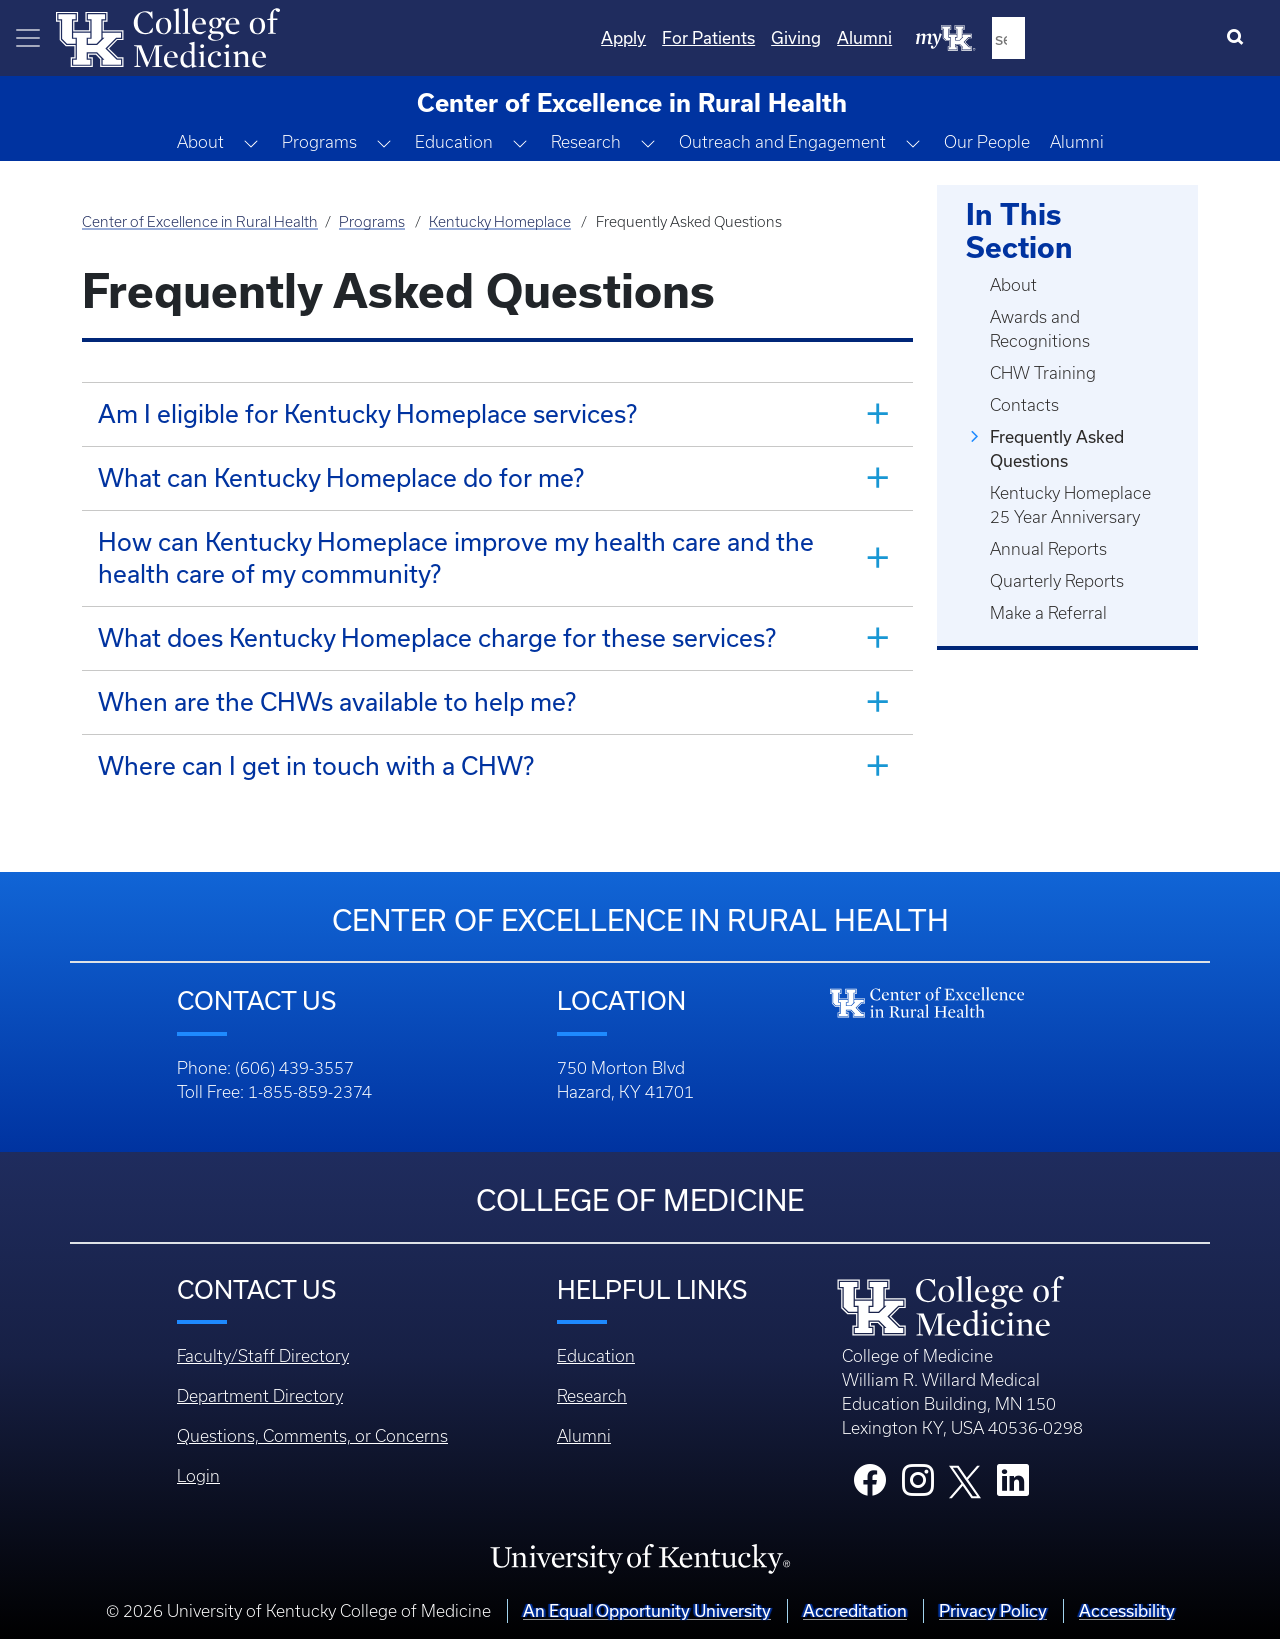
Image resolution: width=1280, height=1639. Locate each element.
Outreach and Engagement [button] (782, 142)
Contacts (1024, 405)
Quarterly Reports (1057, 581)
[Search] (1239, 38)
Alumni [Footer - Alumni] (584, 1436)
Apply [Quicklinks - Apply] (830, 37)
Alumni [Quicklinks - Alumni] (1071, 37)
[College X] (965, 1480)
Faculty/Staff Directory (263, 1356)
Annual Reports (1048, 549)
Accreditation (855, 1610)
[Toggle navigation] (28, 38)
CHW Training (1043, 373)
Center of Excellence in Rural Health (200, 222)
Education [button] (454, 142)
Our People (987, 142)
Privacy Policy (993, 1610)
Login (198, 1476)
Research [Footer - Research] (592, 1396)
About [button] (200, 142)
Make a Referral (1048, 613)
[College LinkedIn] (1013, 1486)
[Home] (168, 36)
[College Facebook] (870, 1486)
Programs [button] (319, 142)
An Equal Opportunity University (647, 1610)
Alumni (1077, 142)
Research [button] (586, 142)
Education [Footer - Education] (596, 1356)
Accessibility (1127, 1610)
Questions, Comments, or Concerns (312, 1436)
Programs (372, 222)
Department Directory (260, 1396)
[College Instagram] (918, 1486)
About (1013, 285)
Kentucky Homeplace (500, 222)
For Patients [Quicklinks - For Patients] (915, 37)
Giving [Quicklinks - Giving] (1003, 37)
